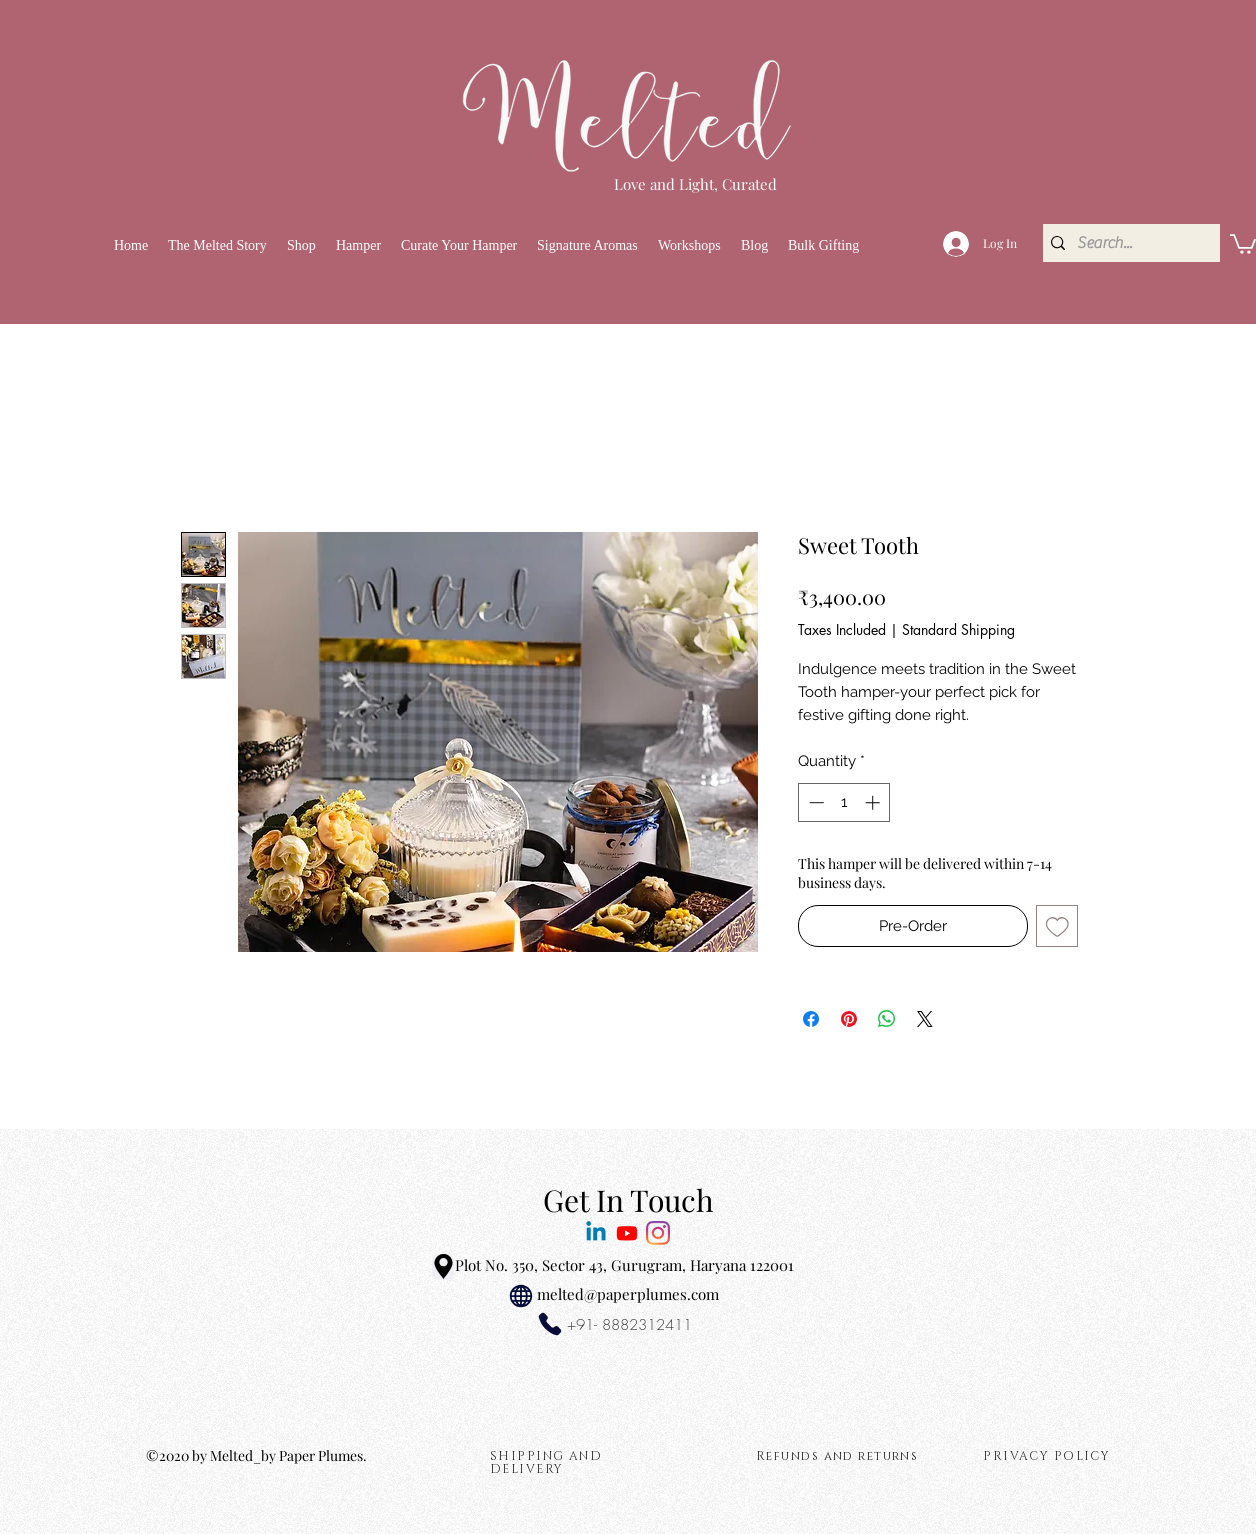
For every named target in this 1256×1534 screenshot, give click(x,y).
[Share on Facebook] (811, 1019)
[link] (1243, 243)
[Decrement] (814, 802)
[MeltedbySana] (627, 1233)
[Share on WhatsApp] (887, 1019)
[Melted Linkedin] (596, 1233)
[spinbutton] (844, 802)
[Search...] (1127, 243)
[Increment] (874, 802)
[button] (301, 245)
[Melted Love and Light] (658, 1233)
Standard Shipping (958, 629)
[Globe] (521, 1296)
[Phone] (550, 1324)
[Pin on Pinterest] (849, 1019)
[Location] (443, 1267)
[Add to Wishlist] (1057, 926)
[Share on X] (925, 1019)
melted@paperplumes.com (628, 1294)
